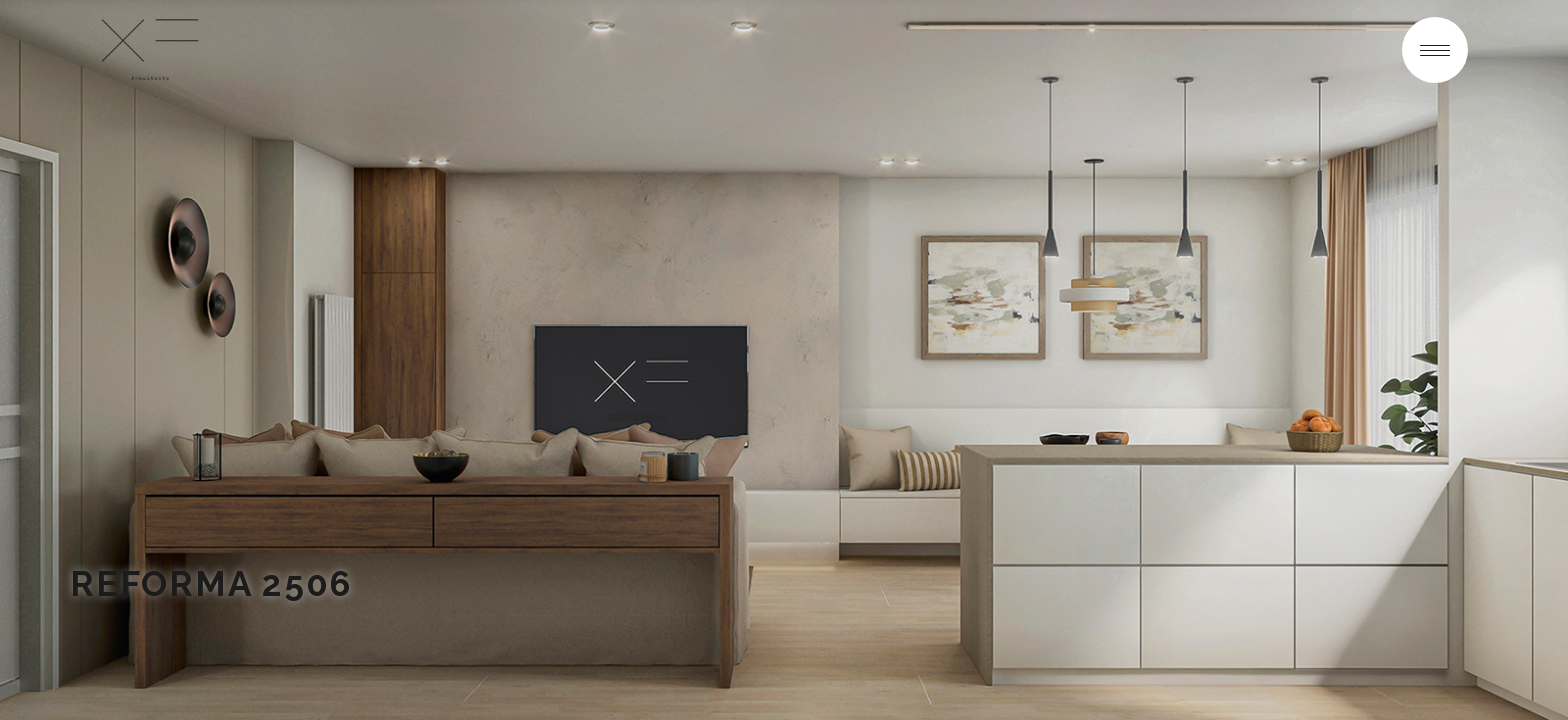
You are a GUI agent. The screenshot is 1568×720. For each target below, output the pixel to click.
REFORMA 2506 (211, 583)
